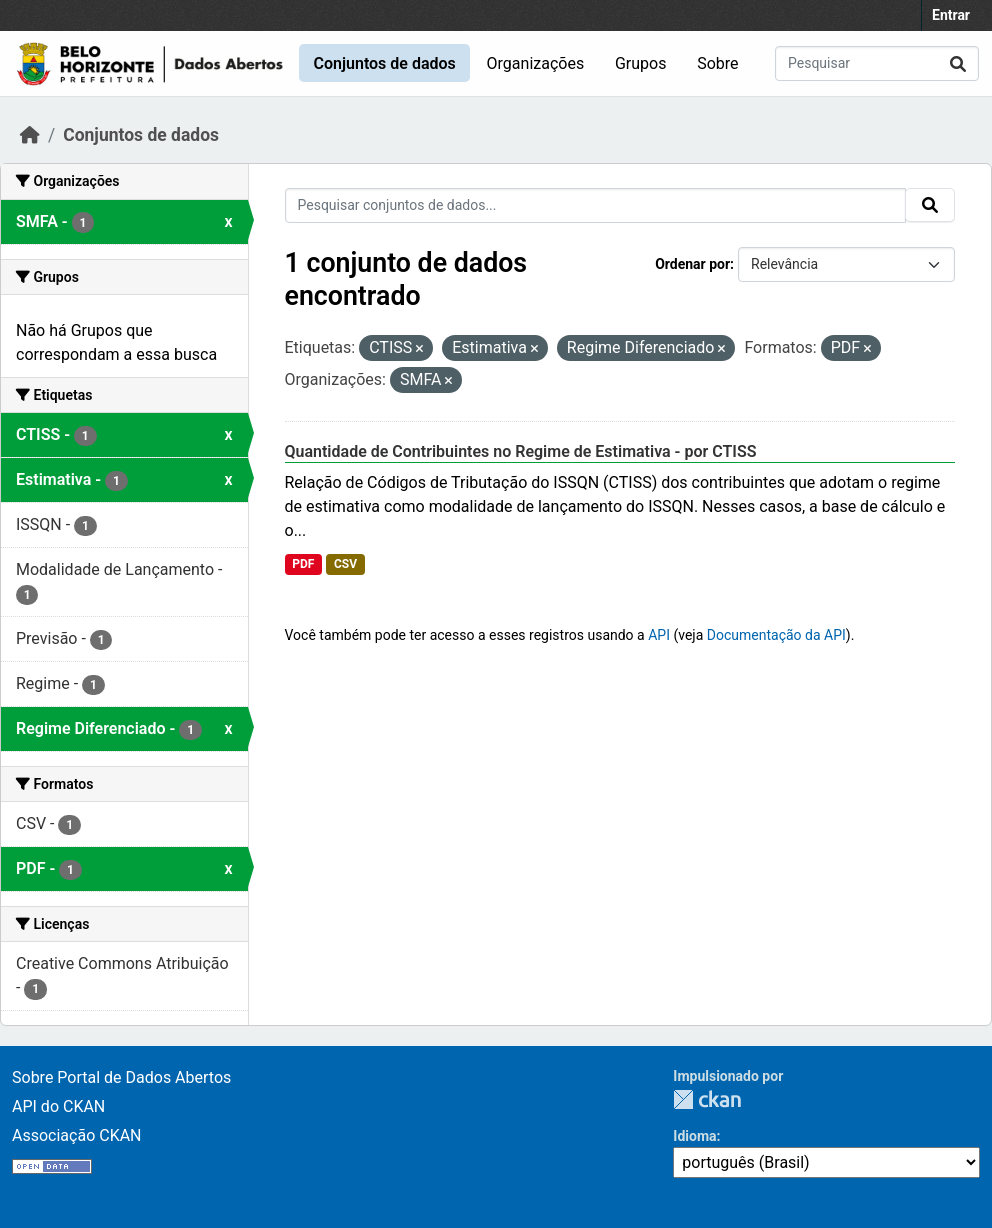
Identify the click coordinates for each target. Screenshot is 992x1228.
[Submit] (958, 63)
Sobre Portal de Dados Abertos (121, 1077)
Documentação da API (776, 635)
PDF (303, 564)
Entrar (951, 15)
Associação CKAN (77, 1135)
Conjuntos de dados (384, 63)
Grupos (641, 63)
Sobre (717, 63)
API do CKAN (58, 1106)
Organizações (536, 63)
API (659, 635)
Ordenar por (692, 264)
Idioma (694, 1136)
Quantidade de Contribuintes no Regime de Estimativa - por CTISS (521, 451)
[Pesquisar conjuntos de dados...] (877, 63)
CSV (345, 564)
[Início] (30, 135)
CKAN (707, 1099)
